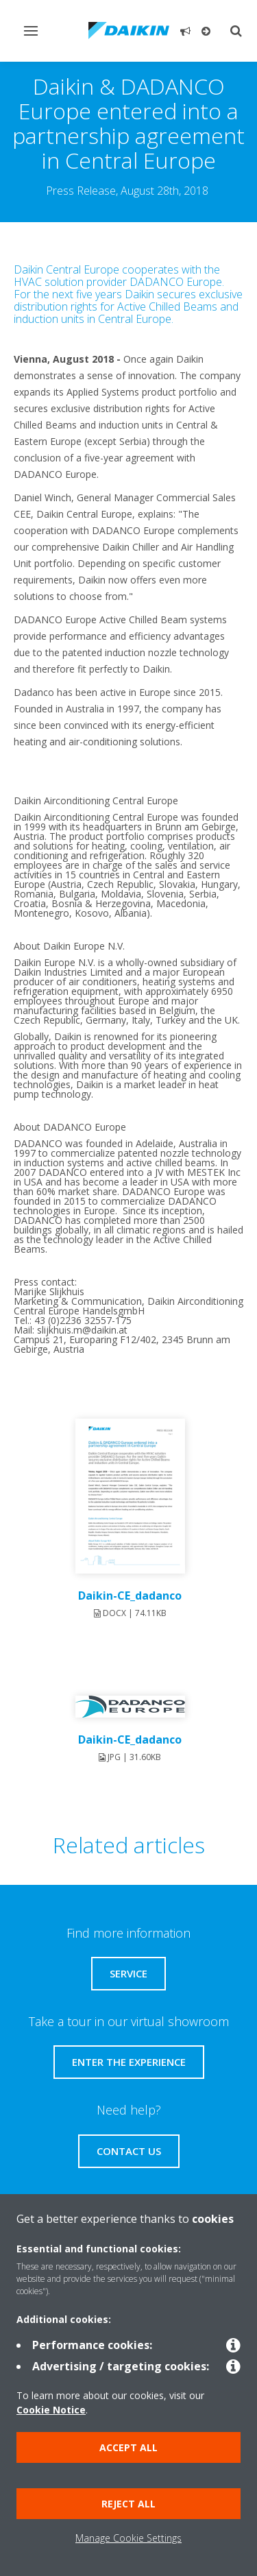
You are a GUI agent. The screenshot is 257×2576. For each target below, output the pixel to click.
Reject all (128, 2503)
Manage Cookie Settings (128, 2537)
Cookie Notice (51, 2409)
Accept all (128, 2447)
